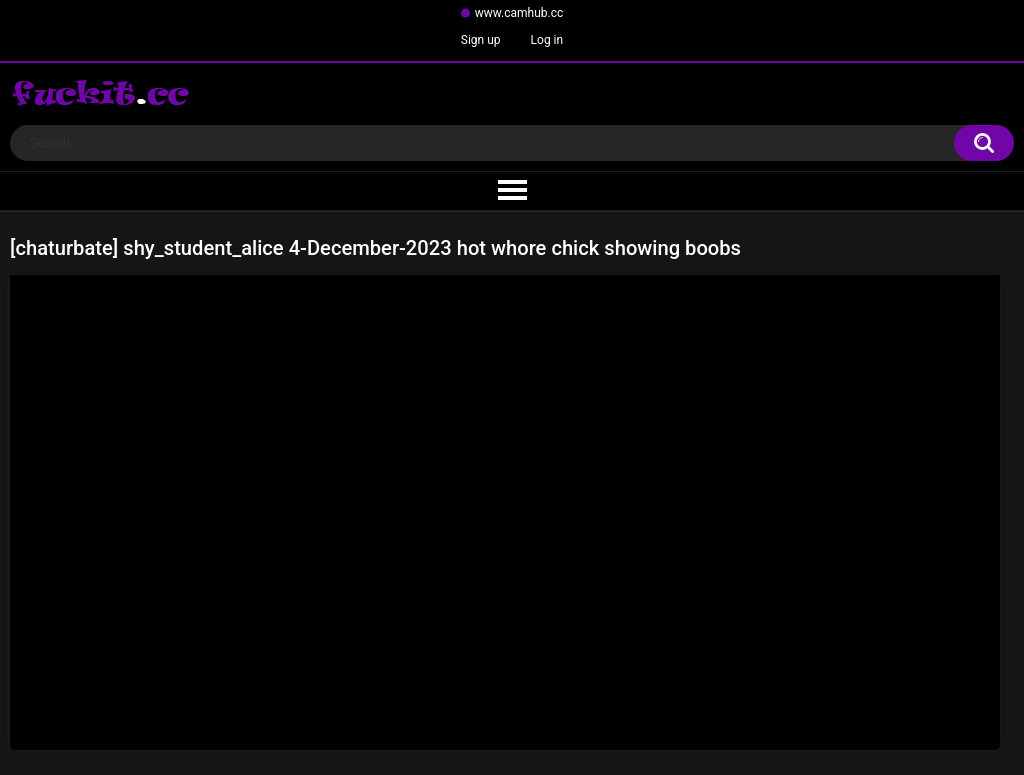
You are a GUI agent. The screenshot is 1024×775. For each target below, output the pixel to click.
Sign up (481, 40)
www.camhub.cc (519, 13)
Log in (547, 40)
